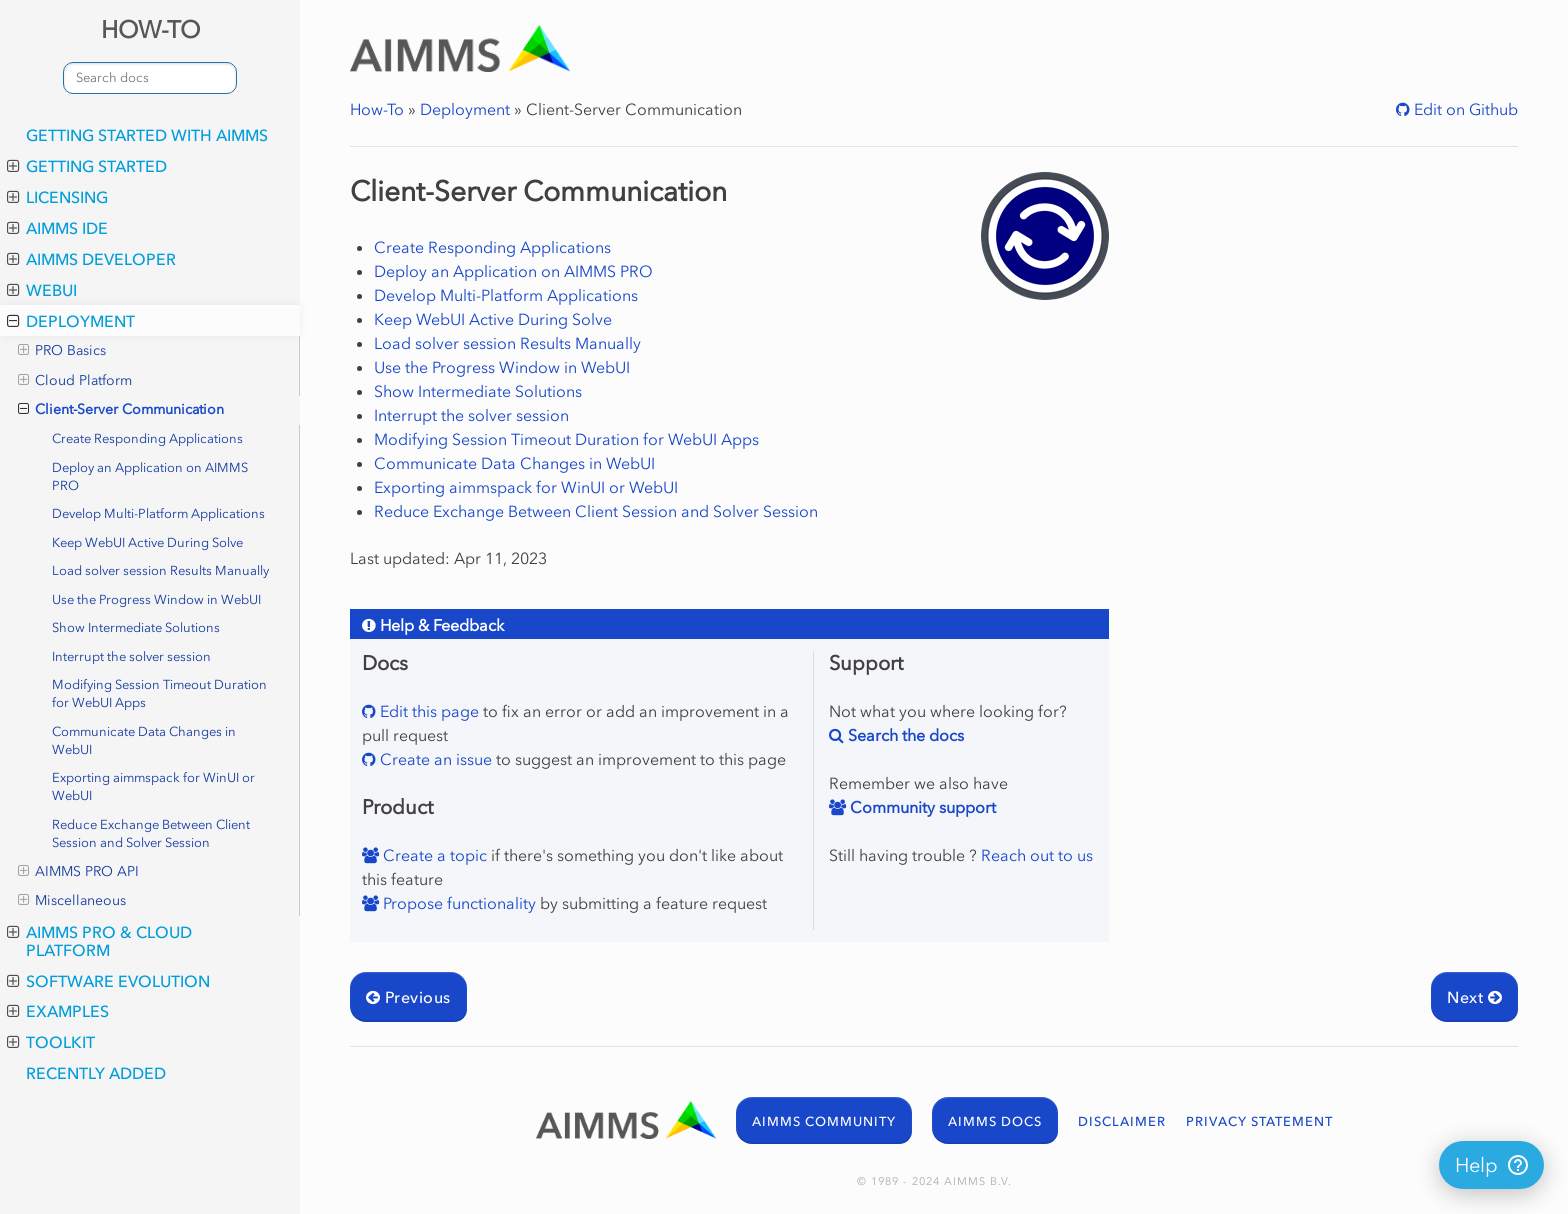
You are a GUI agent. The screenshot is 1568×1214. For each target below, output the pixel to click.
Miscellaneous (72, 901)
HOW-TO (150, 29)
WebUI (42, 290)
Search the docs (904, 735)
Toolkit (51, 1042)
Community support (921, 807)
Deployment (71, 321)
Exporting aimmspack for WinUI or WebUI (153, 786)
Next (1474, 997)
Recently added (96, 1073)
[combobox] (150, 78)
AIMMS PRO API (78, 872)
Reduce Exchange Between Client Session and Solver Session (151, 833)
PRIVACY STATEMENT (1259, 1121)
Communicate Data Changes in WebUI (144, 740)
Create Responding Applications (147, 438)
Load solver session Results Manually (160, 570)
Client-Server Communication (121, 410)
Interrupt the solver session (131, 656)
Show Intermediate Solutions (136, 627)
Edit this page (427, 711)
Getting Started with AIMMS (147, 135)
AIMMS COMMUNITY (824, 1121)
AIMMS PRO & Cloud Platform (99, 941)
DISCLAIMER (1122, 1121)
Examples (58, 1011)
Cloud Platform (75, 381)
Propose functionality (457, 903)
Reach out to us (1037, 855)
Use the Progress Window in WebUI (156, 599)
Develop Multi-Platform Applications (158, 513)
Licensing (57, 197)
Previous (408, 997)
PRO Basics (62, 351)
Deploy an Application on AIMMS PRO (150, 476)
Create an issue (434, 759)
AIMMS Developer (91, 259)
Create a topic (433, 855)
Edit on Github (1464, 109)
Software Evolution (108, 981)
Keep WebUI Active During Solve (147, 542)
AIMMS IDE (57, 228)
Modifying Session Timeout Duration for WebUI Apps (159, 693)
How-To (377, 109)
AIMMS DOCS (995, 1121)
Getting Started (87, 166)
